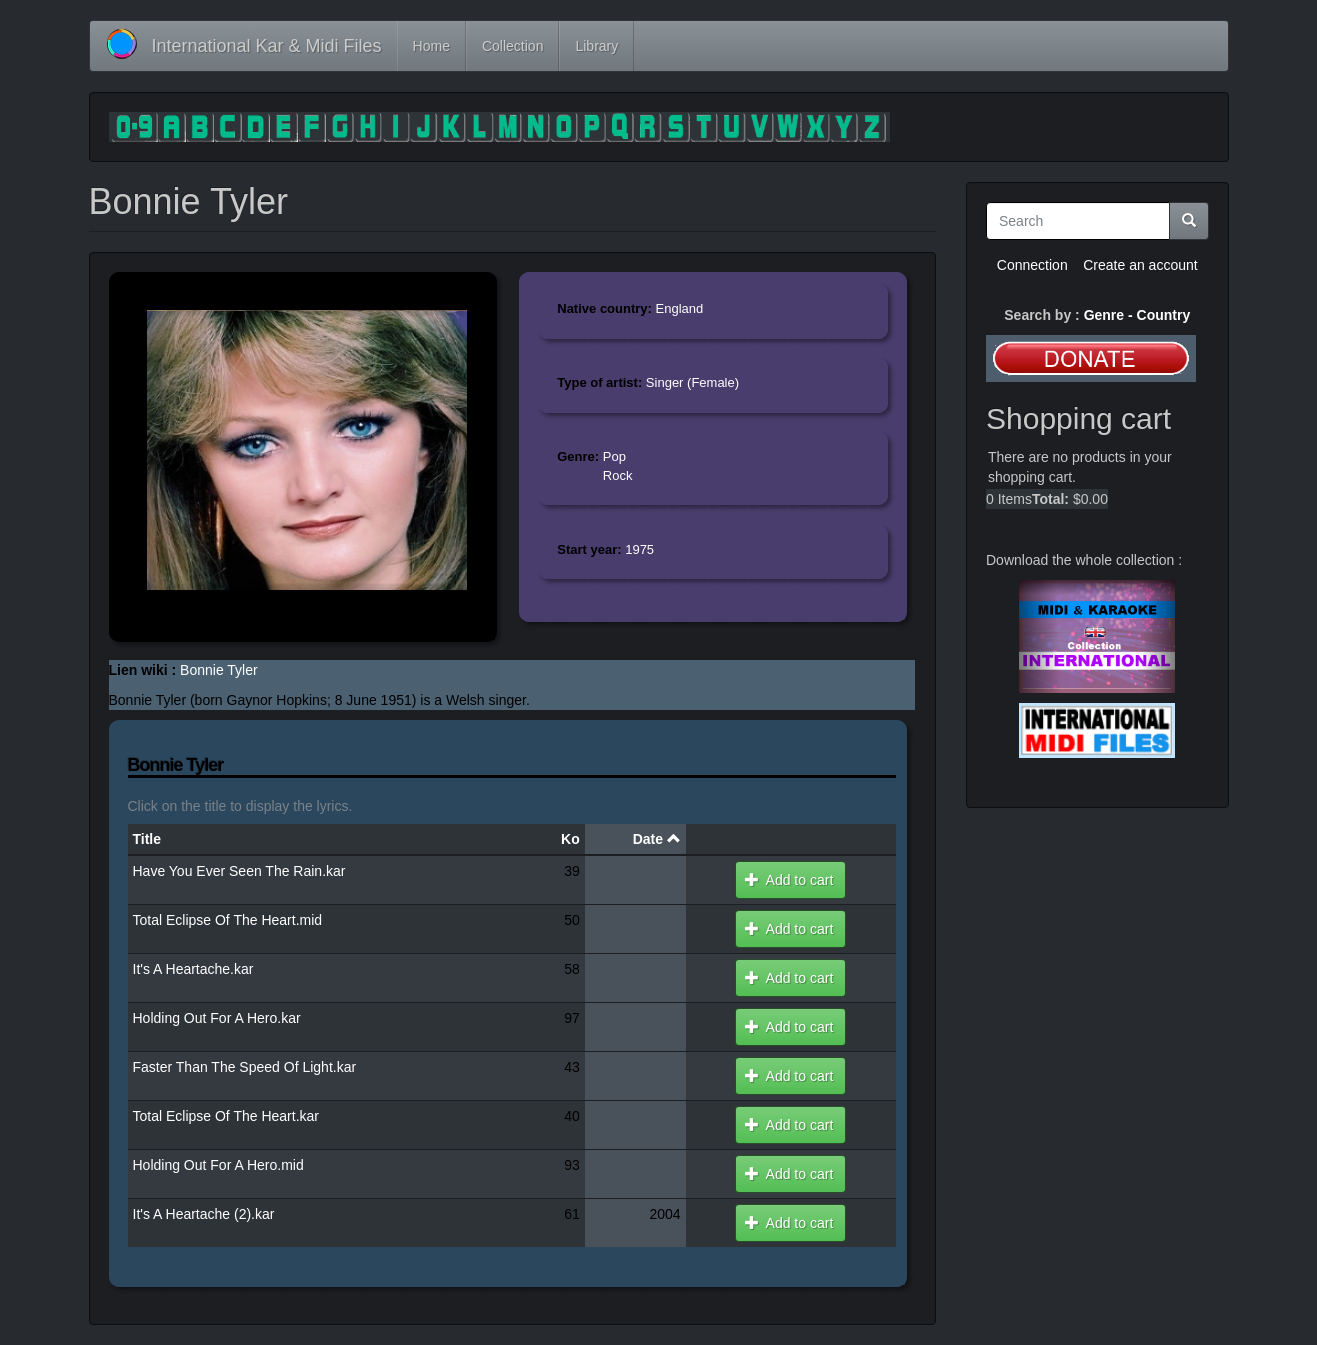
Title (147, 839)
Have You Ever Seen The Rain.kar (239, 871)
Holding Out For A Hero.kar (217, 1018)
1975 (639, 549)
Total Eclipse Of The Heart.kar (226, 1116)
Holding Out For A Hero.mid (218, 1165)
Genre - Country (1137, 315)
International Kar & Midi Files (267, 46)
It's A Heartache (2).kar (204, 1214)
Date (657, 839)
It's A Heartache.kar (193, 969)
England (680, 308)
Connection (1032, 265)
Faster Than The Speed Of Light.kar (245, 1067)
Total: (1050, 499)
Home (431, 46)
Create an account (1140, 265)
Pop (614, 456)
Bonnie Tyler (219, 670)
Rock (618, 475)
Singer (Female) (692, 382)
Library (596, 46)
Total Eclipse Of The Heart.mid (228, 920)
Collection (512, 46)
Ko (570, 839)
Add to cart (789, 880)
